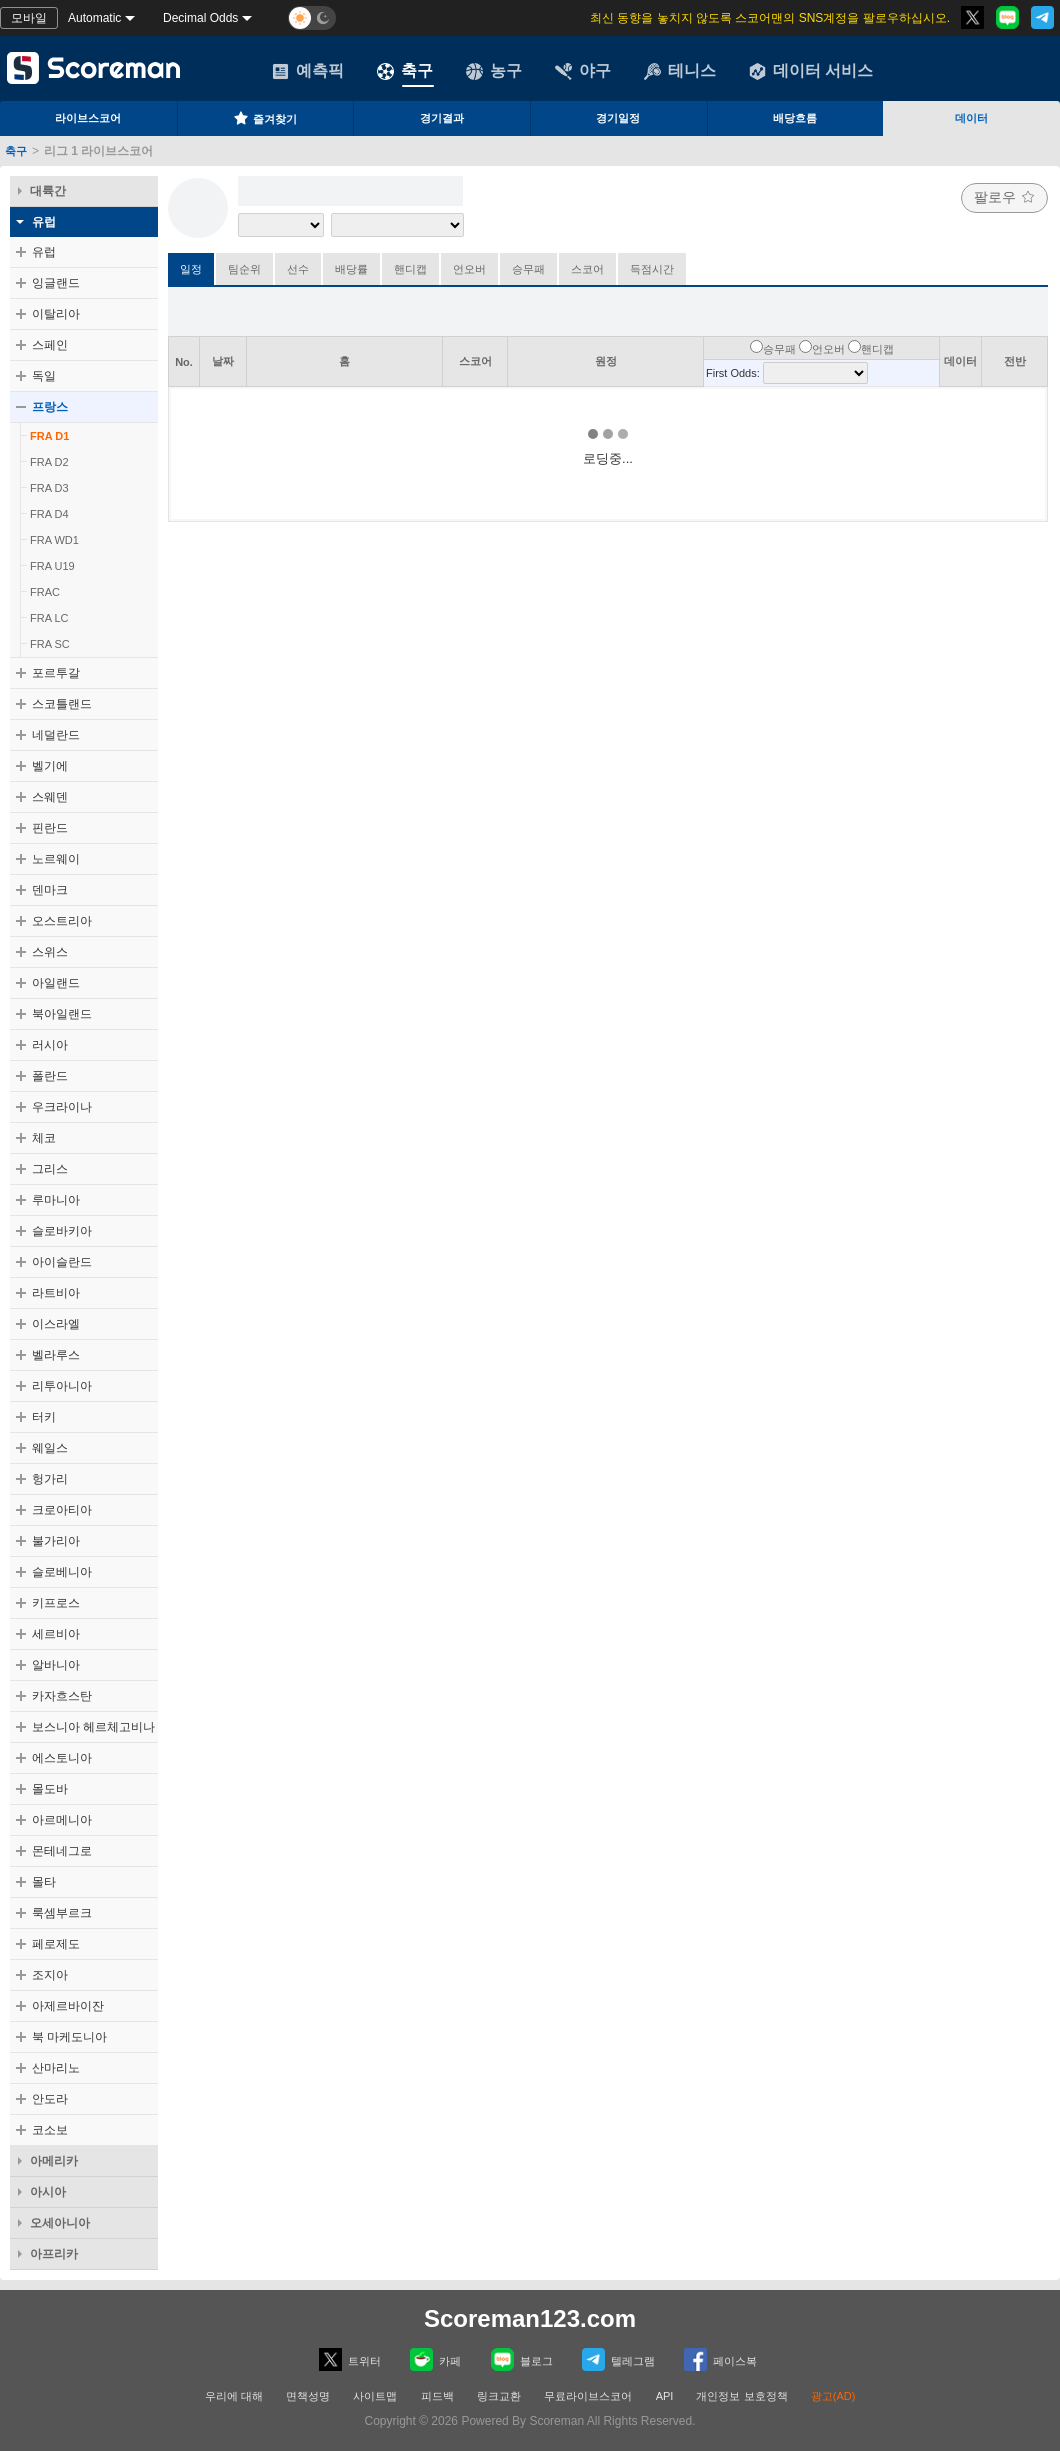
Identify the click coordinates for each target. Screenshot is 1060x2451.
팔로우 (1004, 197)
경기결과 (442, 118)
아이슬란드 (62, 1262)
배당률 (351, 269)
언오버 (469, 269)
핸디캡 (410, 269)
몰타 (44, 1882)
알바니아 (56, 1665)
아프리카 (54, 2254)
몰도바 (50, 1789)
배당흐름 (795, 118)
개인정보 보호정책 (741, 2396)
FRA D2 (49, 462)
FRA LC (49, 618)
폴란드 (50, 1076)
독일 (44, 376)
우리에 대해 (234, 2396)
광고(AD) (833, 2396)
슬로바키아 (62, 1231)
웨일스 (50, 1448)
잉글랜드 (56, 283)
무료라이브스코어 (588, 2396)
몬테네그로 (62, 1851)
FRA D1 (49, 436)
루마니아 (56, 1200)
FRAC (45, 592)
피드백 (437, 2396)
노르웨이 (56, 859)
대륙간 (48, 191)
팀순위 (244, 269)
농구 (494, 71)
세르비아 (56, 1634)
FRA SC (50, 644)
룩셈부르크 (62, 1913)
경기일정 (618, 118)
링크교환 (499, 2396)
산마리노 (56, 2068)
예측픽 (308, 71)
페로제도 (56, 1944)
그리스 (50, 1169)
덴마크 (50, 890)
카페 (435, 2359)
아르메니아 (62, 1820)
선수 (298, 269)
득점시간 (652, 269)
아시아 (48, 2192)
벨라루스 (56, 1355)
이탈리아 (56, 314)
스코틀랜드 (62, 704)
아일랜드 (56, 983)
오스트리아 (62, 921)
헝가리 (50, 1479)
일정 (191, 269)
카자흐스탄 (62, 1696)
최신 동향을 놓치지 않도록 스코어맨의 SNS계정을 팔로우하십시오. (770, 18)
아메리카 (54, 2161)
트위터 (350, 2359)
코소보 (50, 2130)
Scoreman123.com (530, 2318)
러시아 (50, 1045)
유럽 (44, 222)
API (666, 2396)
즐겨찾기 (265, 118)
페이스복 (720, 2359)
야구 (583, 71)
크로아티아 (62, 1510)
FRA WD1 (54, 540)
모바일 (29, 18)
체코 (44, 1138)
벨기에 (50, 766)
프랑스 (50, 407)
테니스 (680, 71)
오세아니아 (60, 2223)
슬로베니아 (62, 1572)
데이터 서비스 (811, 71)
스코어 (587, 269)
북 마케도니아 (69, 2037)
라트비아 (56, 1293)
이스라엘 (56, 1324)
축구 (405, 71)
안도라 (50, 2099)
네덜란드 (56, 735)
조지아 (50, 1975)
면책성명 (308, 2396)
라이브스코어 (88, 118)
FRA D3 (49, 488)
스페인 (50, 345)
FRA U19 (52, 566)
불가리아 (56, 1541)
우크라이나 (62, 1107)
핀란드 (50, 828)
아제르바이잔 (68, 2006)
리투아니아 (62, 1386)
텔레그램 (618, 2359)
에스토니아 (62, 1758)
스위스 (50, 952)
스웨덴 (50, 797)
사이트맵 (375, 2396)
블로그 (522, 2359)
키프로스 (56, 1603)
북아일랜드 (62, 1014)
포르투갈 (56, 673)
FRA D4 (49, 514)
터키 (44, 1417)
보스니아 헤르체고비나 (93, 1727)
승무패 (528, 269)
